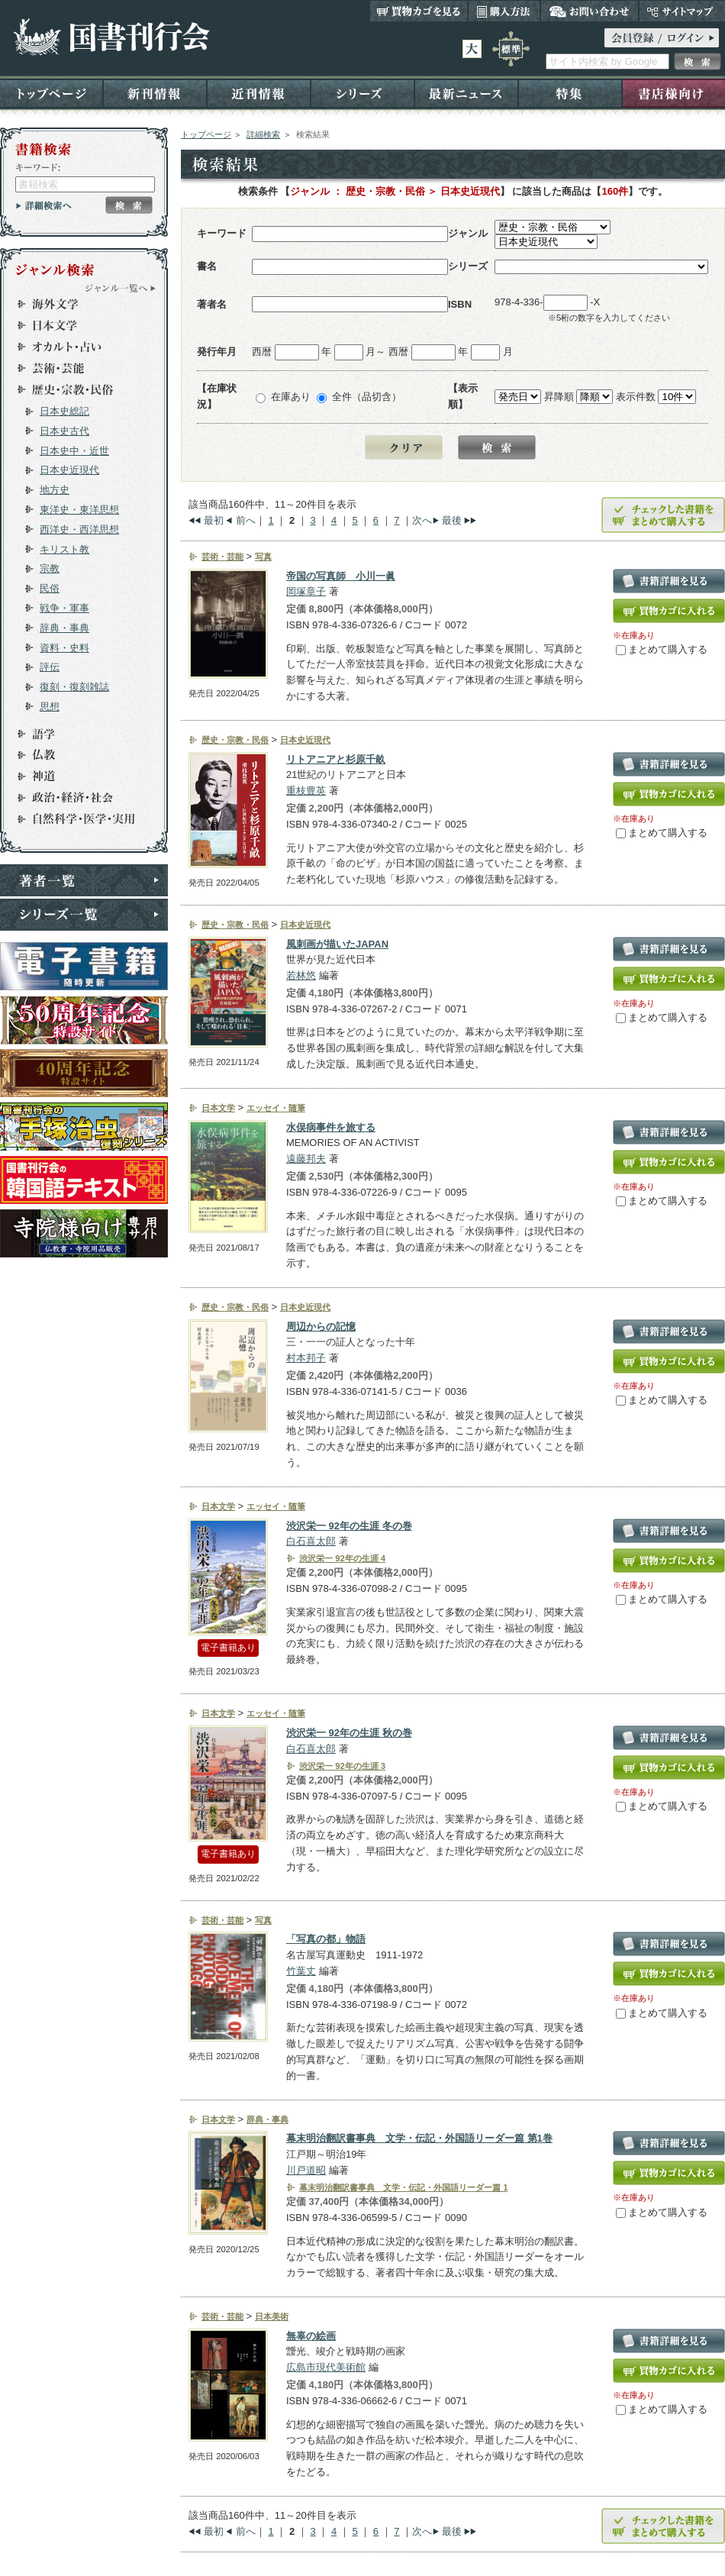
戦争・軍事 (64, 608)
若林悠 (301, 975)
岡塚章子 (306, 591)
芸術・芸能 (77, 368)
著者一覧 (84, 880)
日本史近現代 (69, 470)
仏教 (77, 755)
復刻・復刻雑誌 (74, 686)
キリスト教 (64, 549)
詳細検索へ (43, 205)
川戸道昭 (306, 2170)
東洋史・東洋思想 (79, 509)
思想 (50, 706)
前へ (246, 520)
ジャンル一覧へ (120, 287)
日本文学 (77, 325)
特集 (570, 93)
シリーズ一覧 (84, 915)
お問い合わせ (589, 10)
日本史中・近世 (74, 451)
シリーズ (362, 93)
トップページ (51, 93)
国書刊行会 (111, 37)
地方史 (54, 490)
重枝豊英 (306, 790)
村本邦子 (306, 1358)
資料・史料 (64, 648)
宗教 (50, 568)
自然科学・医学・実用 (77, 819)
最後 (452, 520)
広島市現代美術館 (326, 2367)
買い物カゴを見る (419, 10)
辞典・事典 (64, 628)
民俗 (50, 588)
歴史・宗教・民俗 (77, 389)
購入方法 (504, 10)
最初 (214, 520)
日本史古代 (64, 431)
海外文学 (77, 304)
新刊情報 (155, 93)
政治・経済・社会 (77, 798)
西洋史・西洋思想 (79, 529)
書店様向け (673, 93)
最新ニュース (466, 93)
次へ (422, 520)
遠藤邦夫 (306, 1158)
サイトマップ (682, 10)
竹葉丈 (301, 1971)
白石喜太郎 (311, 1541)
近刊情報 (259, 93)
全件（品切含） (366, 396)
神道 (77, 776)
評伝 (50, 667)
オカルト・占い (77, 346)
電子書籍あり (228, 1647)
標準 (510, 48)
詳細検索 (263, 134)
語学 (77, 733)
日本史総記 (64, 411)
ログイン (661, 37)
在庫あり (291, 396)
